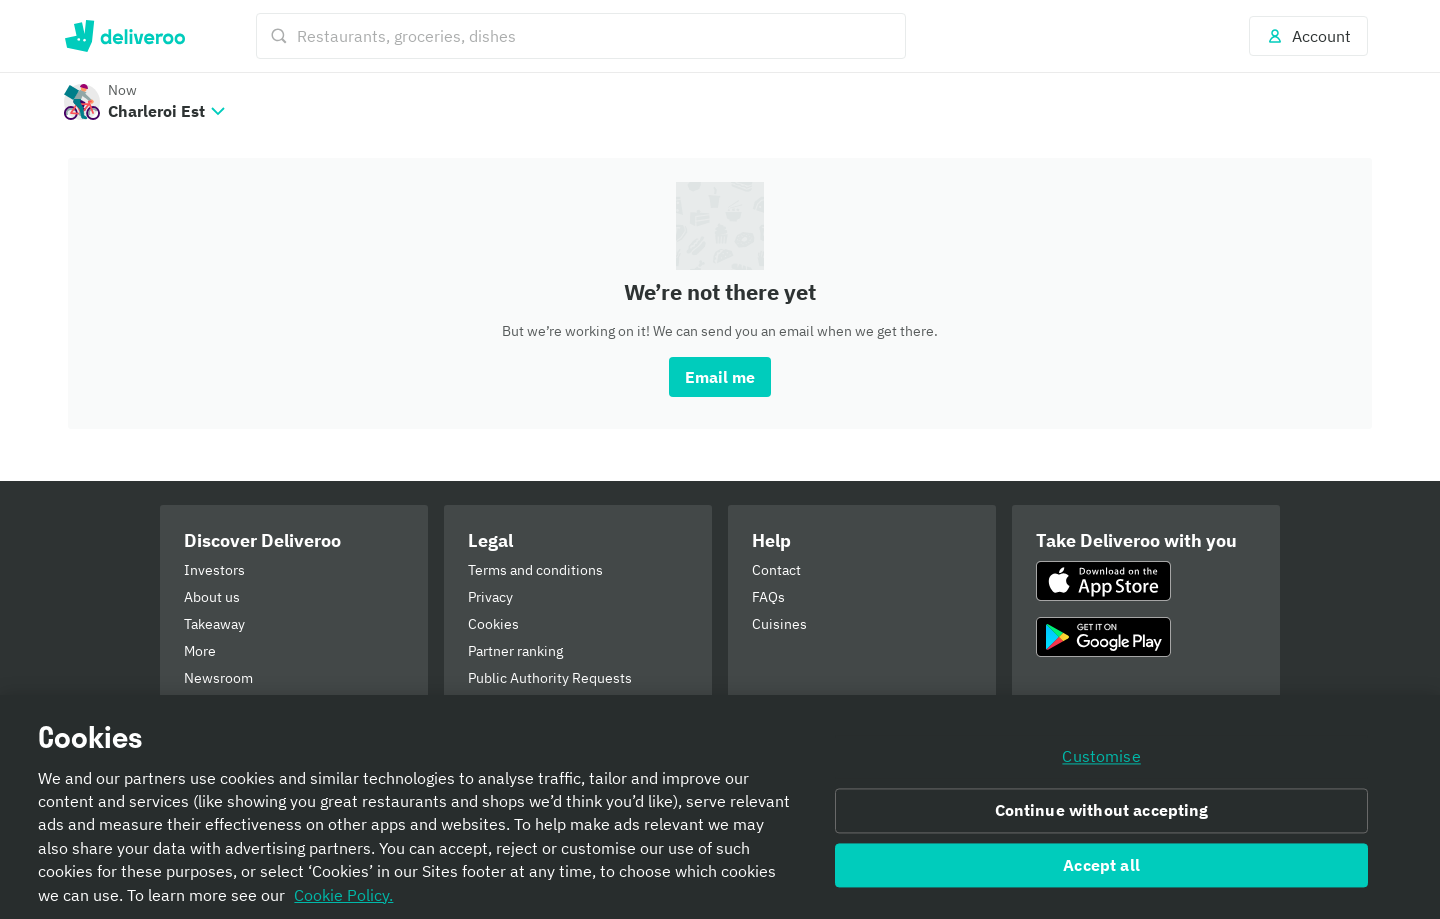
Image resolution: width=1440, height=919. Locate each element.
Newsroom (218, 678)
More (200, 651)
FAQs (768, 597)
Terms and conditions (535, 570)
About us (212, 597)
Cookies (493, 624)
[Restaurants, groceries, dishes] (581, 36)
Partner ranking (515, 651)
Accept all (1101, 865)
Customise (1101, 756)
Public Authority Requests (550, 678)
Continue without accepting (1102, 810)
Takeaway (214, 624)
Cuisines (779, 624)
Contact (776, 570)
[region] (720, 807)
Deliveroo (124, 36)
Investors (214, 570)
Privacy (490, 597)
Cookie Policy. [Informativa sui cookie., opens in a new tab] (343, 895)
